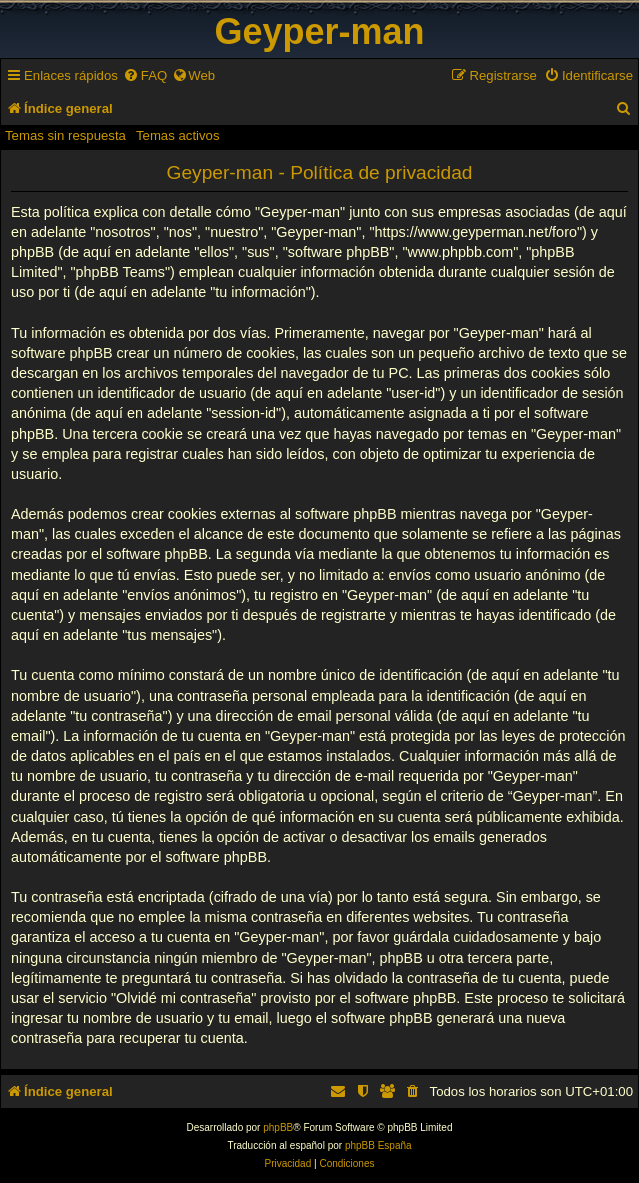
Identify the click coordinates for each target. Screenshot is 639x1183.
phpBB (278, 1127)
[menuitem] (145, 75)
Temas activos (178, 135)
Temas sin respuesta (65, 135)
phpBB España (378, 1145)
